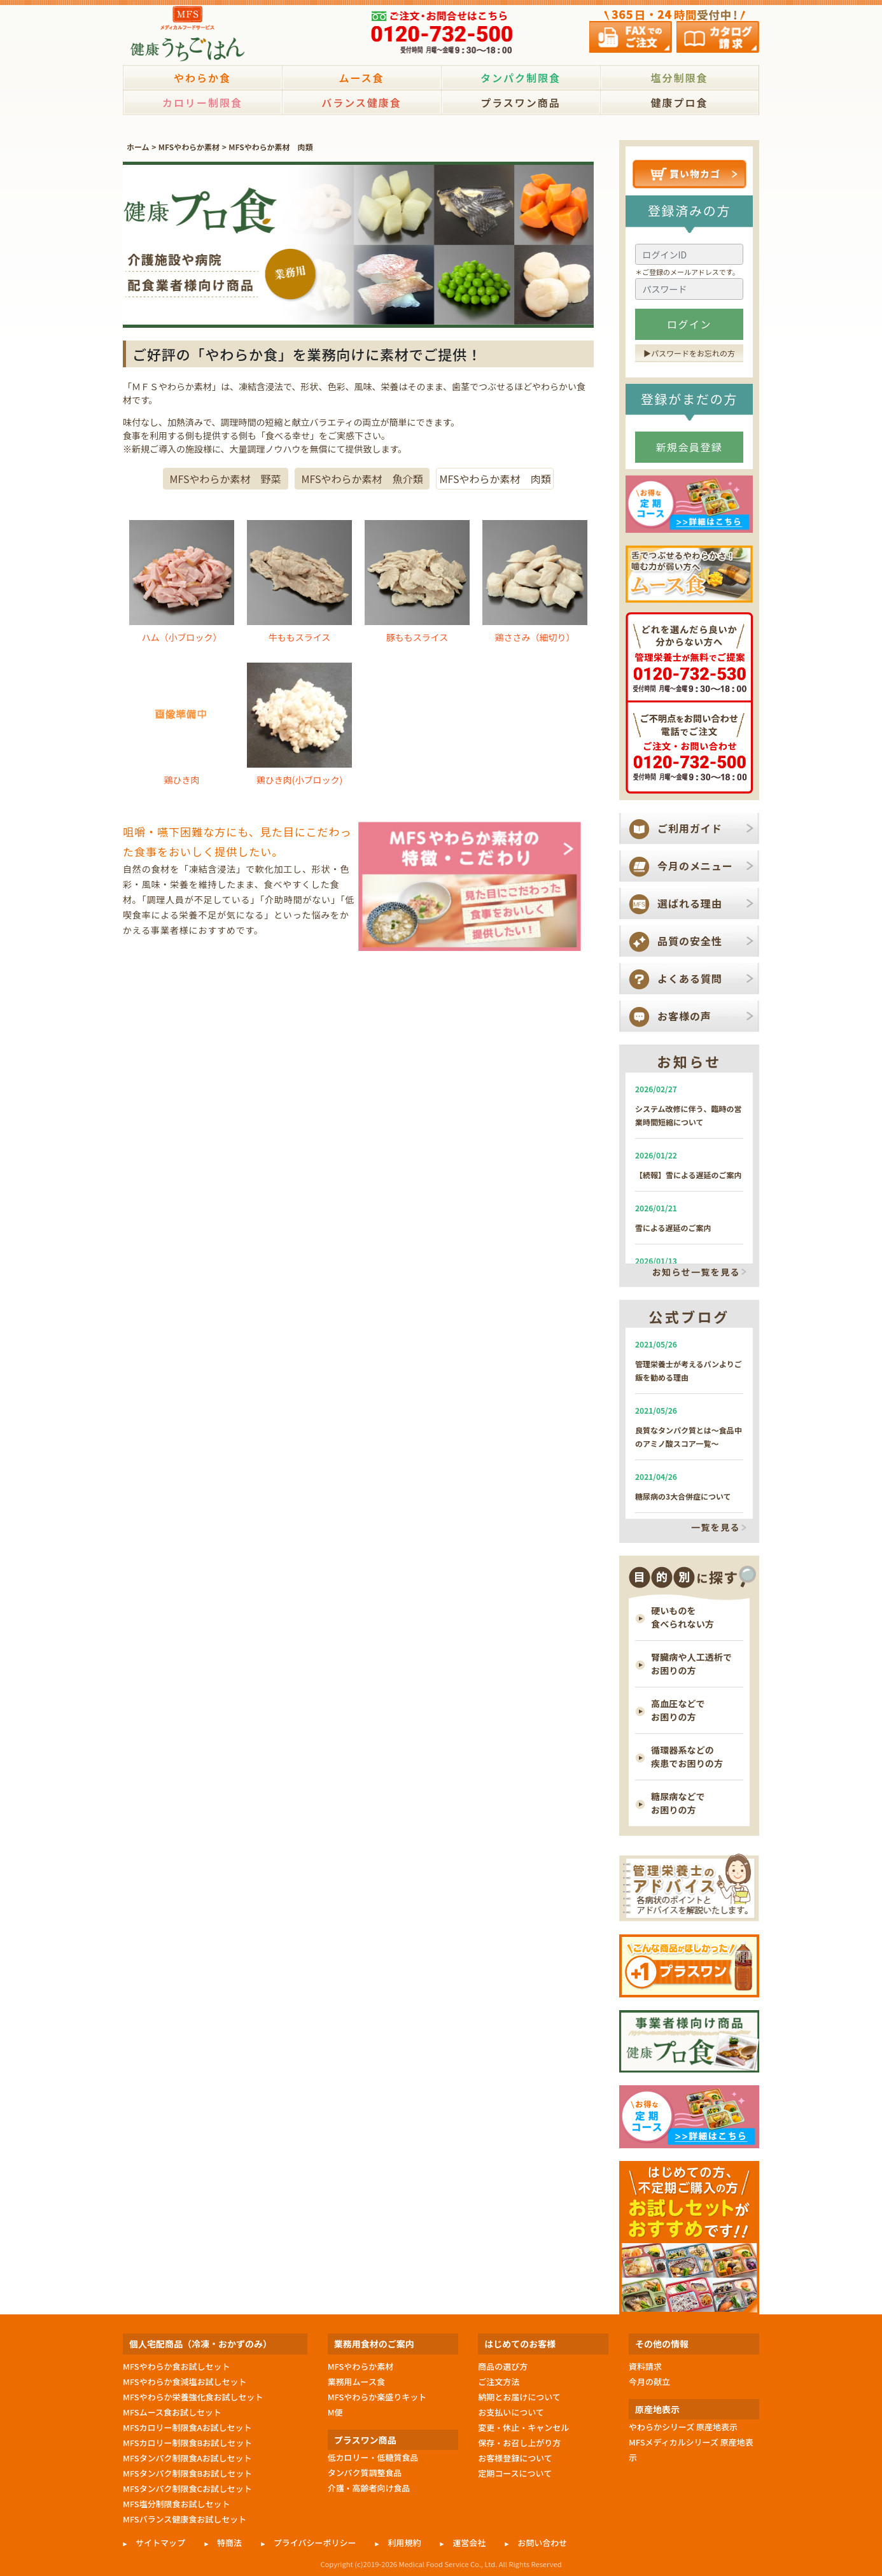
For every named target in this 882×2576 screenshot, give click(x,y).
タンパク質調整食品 (365, 2473)
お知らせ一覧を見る (696, 1272)
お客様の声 (684, 1016)
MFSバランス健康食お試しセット (184, 2519)
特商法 (229, 2543)
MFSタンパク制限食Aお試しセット (187, 2458)
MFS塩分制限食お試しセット (176, 2504)
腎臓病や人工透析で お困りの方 (691, 1663)
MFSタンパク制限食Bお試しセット (187, 2473)
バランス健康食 (361, 102)
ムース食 (361, 77)
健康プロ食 (679, 102)
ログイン (689, 324)
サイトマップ (160, 2543)
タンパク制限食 (520, 77)
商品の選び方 (503, 2366)
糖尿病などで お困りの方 (678, 1803)
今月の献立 (649, 2381)
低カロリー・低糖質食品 (373, 2457)
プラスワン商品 (520, 102)
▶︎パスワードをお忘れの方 (689, 353)
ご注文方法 (498, 2381)
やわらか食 (202, 77)
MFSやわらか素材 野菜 (225, 478)
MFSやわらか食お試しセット (176, 2366)
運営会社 (469, 2543)
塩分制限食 (679, 77)
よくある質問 (689, 978)
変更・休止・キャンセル (523, 2427)
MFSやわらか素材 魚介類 (362, 478)
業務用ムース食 (356, 2381)
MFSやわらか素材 (189, 146)
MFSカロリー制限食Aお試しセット (187, 2427)
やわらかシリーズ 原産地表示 (683, 2427)
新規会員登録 (689, 446)
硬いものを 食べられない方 (682, 1617)
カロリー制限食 (202, 102)
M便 (335, 2412)
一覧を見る (715, 1527)
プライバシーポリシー (315, 2543)
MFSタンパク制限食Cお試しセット (187, 2488)
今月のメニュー (695, 865)
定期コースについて (515, 2473)
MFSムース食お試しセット (172, 2412)
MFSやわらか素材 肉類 (270, 146)
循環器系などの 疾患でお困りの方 (687, 1756)
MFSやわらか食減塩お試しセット (184, 2381)
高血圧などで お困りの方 (678, 1710)
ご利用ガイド (689, 828)
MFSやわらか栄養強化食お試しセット (193, 2397)
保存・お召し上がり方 (519, 2443)
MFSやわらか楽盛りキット (377, 2397)
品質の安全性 (689, 940)
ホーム (138, 146)
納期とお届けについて (519, 2397)
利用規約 (404, 2543)
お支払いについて (511, 2412)
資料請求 (645, 2366)
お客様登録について (515, 2458)
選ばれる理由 (689, 903)
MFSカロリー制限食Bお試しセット (187, 2443)
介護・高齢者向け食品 (369, 2488)
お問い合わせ (542, 2543)
